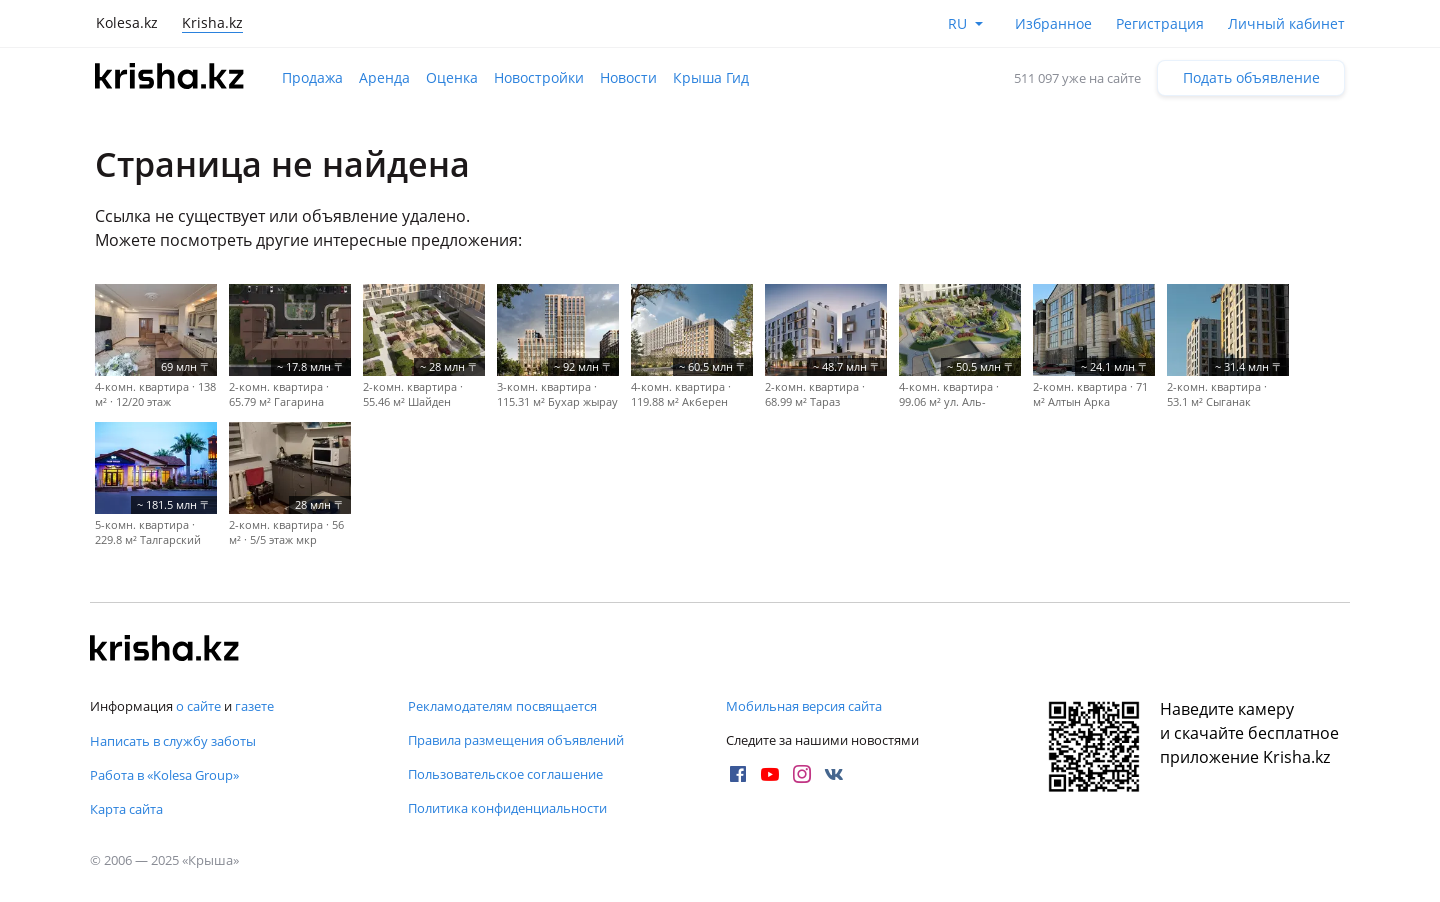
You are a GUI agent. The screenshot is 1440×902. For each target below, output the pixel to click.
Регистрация (1160, 23)
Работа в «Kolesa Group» (164, 775)
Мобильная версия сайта (804, 706)
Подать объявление (1251, 77)
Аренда (384, 77)
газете (254, 706)
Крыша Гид (711, 77)
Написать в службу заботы (173, 741)
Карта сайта (126, 809)
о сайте (198, 706)
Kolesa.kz (127, 22)
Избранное (1053, 23)
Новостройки (539, 77)
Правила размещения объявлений (516, 740)
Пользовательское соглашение (505, 774)
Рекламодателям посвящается (502, 706)
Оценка (452, 77)
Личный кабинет (1286, 23)
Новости (628, 77)
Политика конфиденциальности (507, 808)
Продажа (312, 77)
